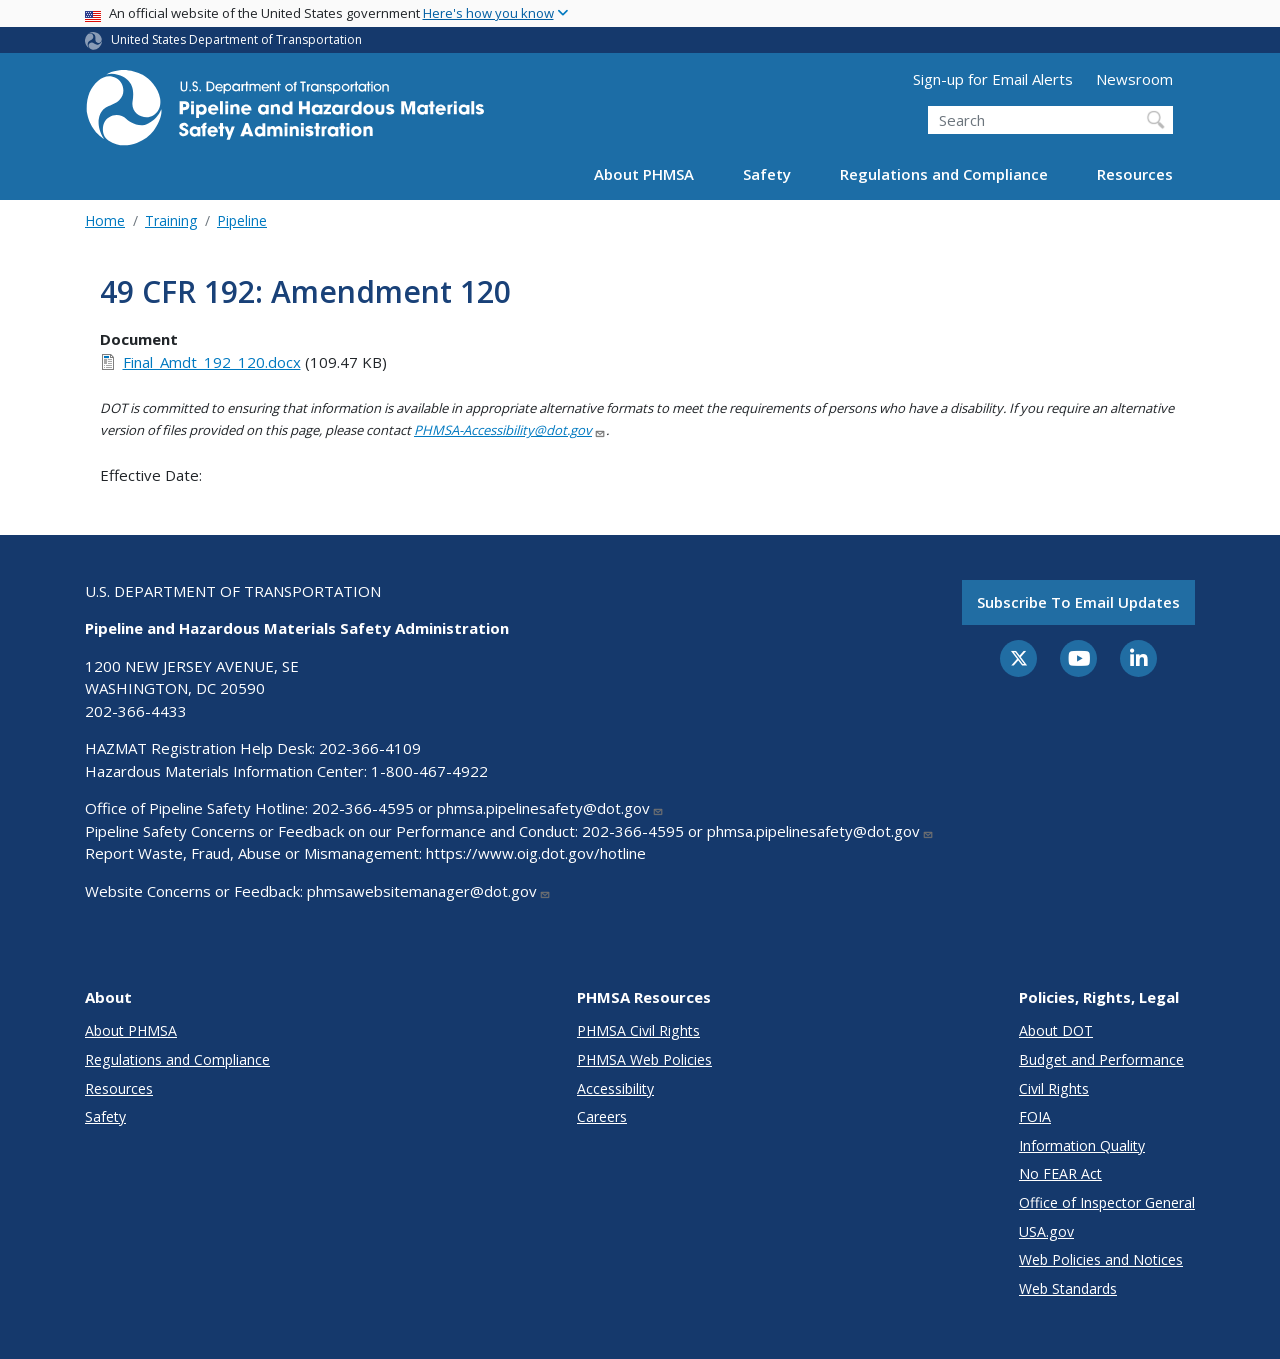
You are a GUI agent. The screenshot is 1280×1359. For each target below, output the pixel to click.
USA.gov (1046, 1231)
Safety (767, 174)
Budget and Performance (1101, 1059)
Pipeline (242, 220)
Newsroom (1134, 79)
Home (105, 220)
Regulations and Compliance (944, 174)
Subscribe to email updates (1078, 602)
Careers (602, 1116)
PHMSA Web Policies (644, 1059)
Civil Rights (1054, 1088)
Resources (1135, 174)
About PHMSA (644, 174)
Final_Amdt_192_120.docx (212, 362)
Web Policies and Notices (1101, 1259)
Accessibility (615, 1088)
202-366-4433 (136, 711)
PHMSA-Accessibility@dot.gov (510, 430)
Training (171, 220)
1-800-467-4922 (429, 771)
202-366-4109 (370, 748)
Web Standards (1068, 1288)
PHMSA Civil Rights (638, 1030)
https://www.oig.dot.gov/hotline (536, 853)
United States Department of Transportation (236, 39)
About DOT (1056, 1030)
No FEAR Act (1060, 1173)
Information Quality (1082, 1145)
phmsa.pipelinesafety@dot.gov (550, 808)
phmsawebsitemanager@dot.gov (429, 891)
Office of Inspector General (1107, 1202)
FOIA (1035, 1116)
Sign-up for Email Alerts (993, 79)
